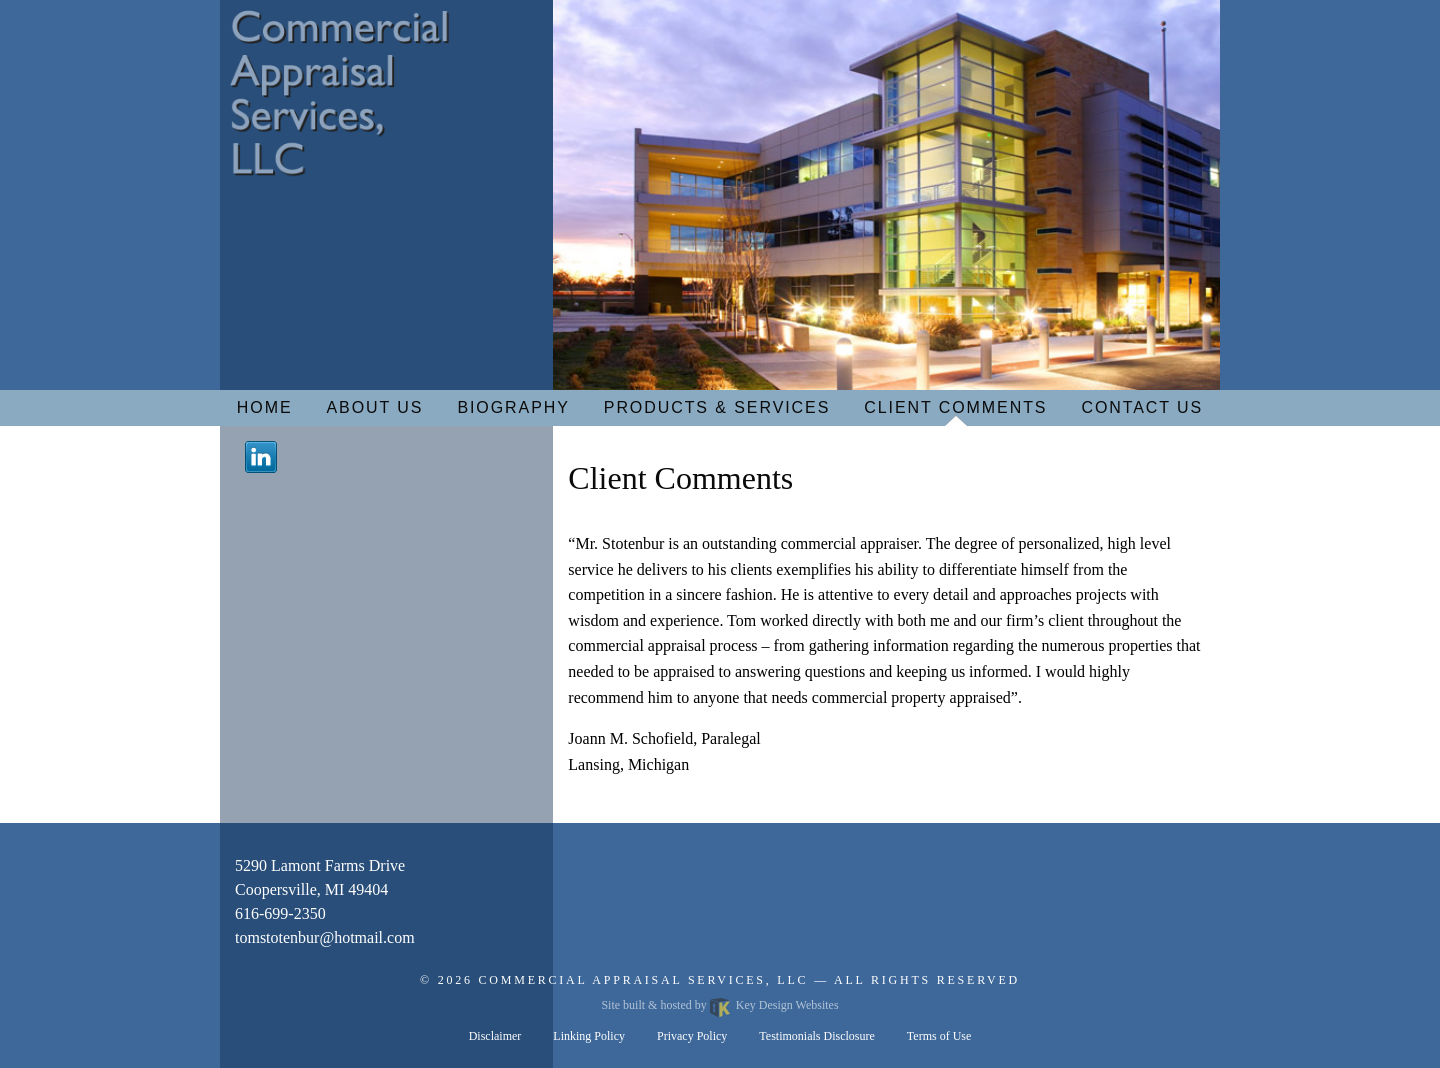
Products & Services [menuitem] (717, 407)
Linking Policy (589, 1036)
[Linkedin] (261, 455)
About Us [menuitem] (375, 407)
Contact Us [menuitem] (1142, 407)
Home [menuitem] (265, 407)
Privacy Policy (692, 1036)
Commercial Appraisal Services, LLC (644, 980)
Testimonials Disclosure (816, 1036)
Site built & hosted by (719, 1005)
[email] (325, 937)
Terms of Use (939, 1036)
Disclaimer (495, 1036)
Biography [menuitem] (513, 407)
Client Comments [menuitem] (955, 407)
